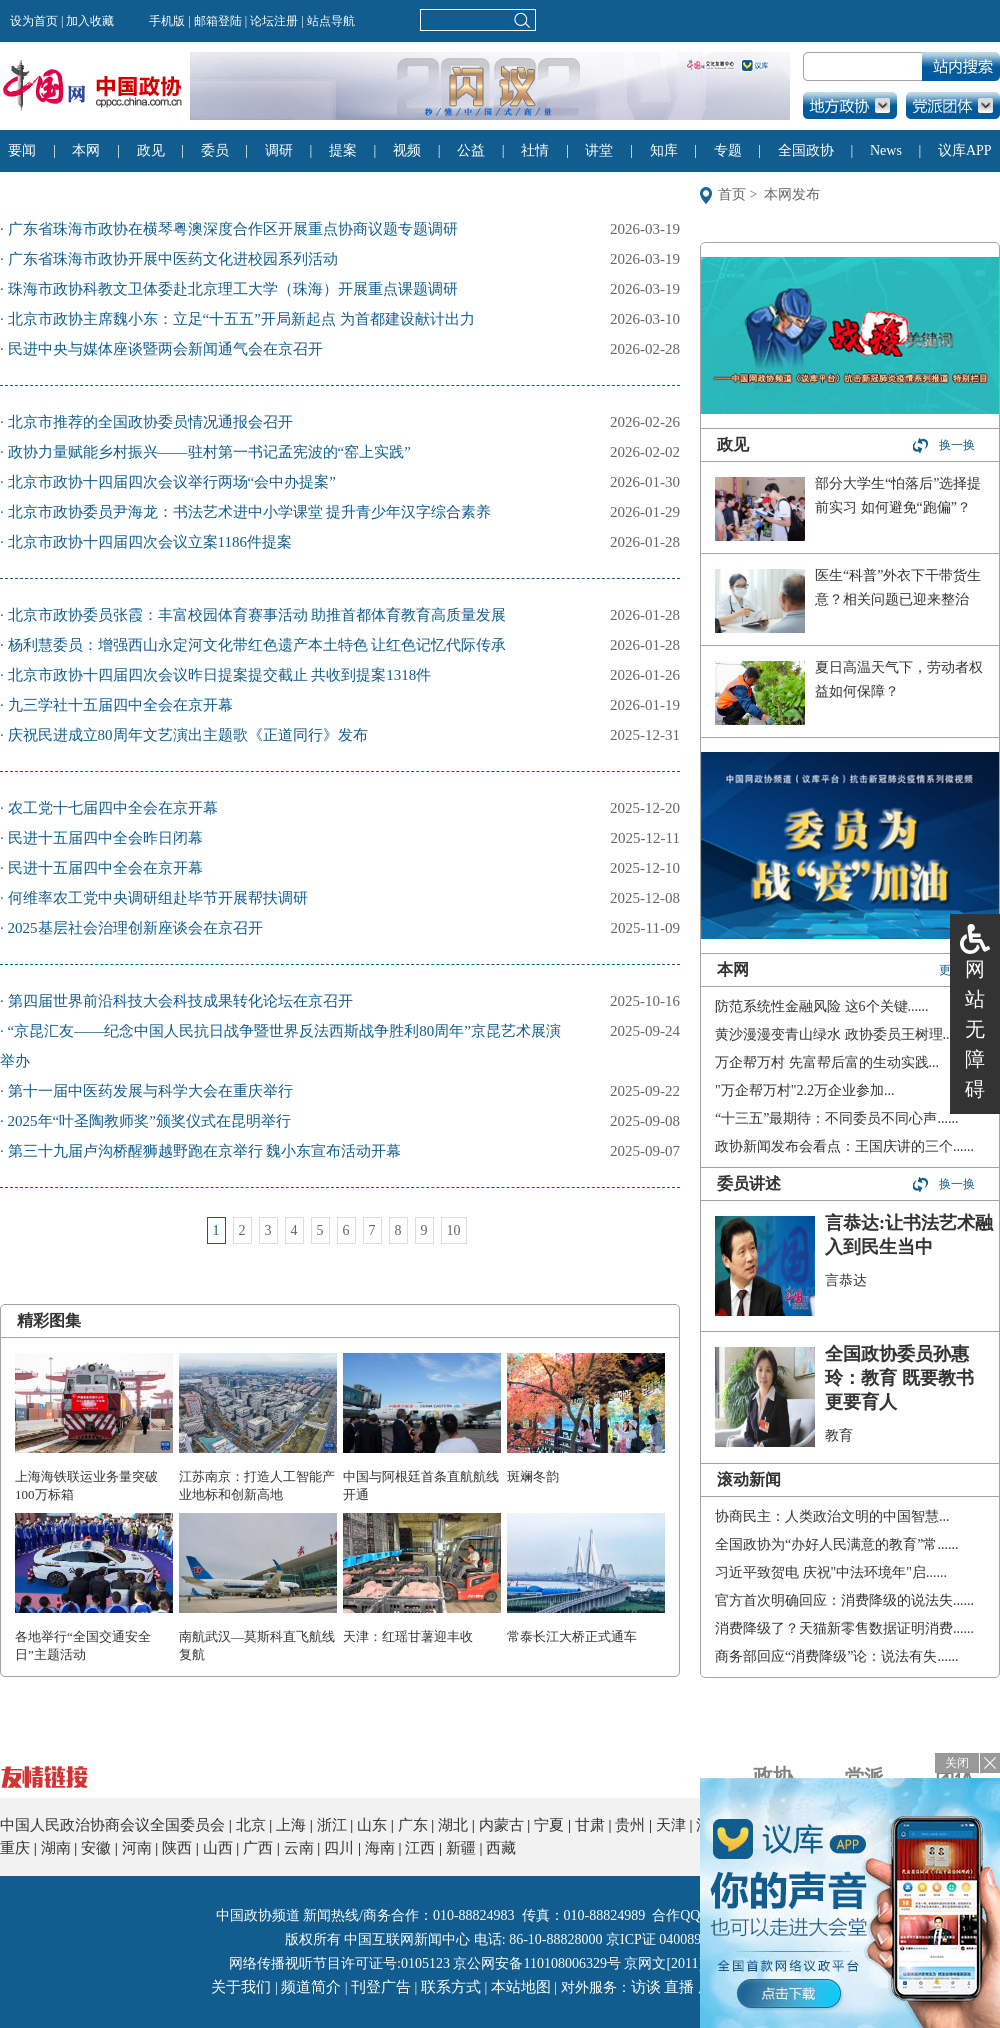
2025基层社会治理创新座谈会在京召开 (135, 928)
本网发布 (792, 194)
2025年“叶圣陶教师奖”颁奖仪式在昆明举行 (149, 1121)
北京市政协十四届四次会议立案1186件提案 (150, 542)
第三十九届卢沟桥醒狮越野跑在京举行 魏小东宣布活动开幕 (205, 1151)
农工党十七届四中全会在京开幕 (113, 808)
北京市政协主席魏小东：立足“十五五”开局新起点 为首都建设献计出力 (241, 319)
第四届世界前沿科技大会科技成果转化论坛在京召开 (180, 1001)
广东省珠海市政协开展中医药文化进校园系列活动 (173, 259)
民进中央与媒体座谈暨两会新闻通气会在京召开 (165, 349)
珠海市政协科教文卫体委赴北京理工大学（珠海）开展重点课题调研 (233, 289)
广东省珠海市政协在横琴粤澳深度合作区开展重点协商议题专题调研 (233, 229)
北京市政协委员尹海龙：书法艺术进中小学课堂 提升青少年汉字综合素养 (250, 512)
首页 (732, 194)
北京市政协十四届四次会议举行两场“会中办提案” (172, 482)
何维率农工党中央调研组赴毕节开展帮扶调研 (158, 898)
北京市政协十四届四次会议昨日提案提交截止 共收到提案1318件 (220, 675)
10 (454, 1230)
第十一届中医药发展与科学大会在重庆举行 (150, 1091)
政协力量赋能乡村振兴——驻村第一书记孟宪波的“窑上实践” (209, 452)
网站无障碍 (975, 1029)
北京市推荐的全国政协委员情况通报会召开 (150, 422)
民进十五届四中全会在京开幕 (105, 868)
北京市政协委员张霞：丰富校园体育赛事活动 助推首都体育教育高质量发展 (257, 615)
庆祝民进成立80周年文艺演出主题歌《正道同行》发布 (188, 735)
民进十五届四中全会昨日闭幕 (105, 838)
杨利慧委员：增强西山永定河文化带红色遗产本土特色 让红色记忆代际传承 (257, 645)
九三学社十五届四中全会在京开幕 (120, 705)
